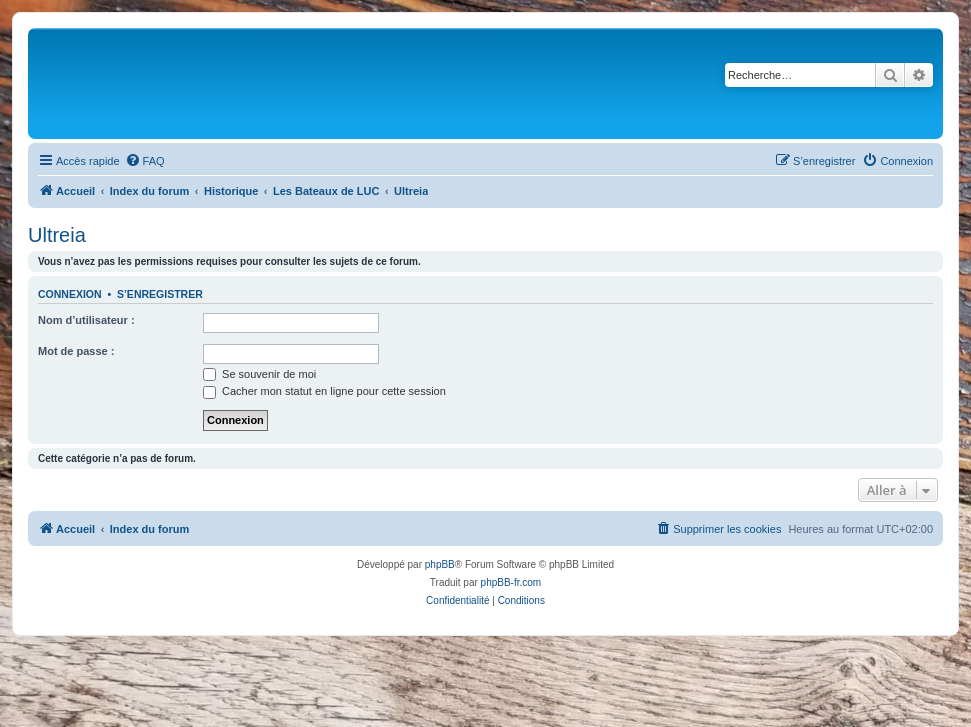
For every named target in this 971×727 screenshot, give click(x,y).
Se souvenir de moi (259, 374)
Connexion (70, 294)
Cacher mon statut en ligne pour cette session (324, 391)
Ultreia (57, 235)
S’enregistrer (160, 294)
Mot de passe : (76, 351)
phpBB (440, 564)
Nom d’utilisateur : (86, 320)
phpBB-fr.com (511, 582)
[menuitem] (145, 161)
